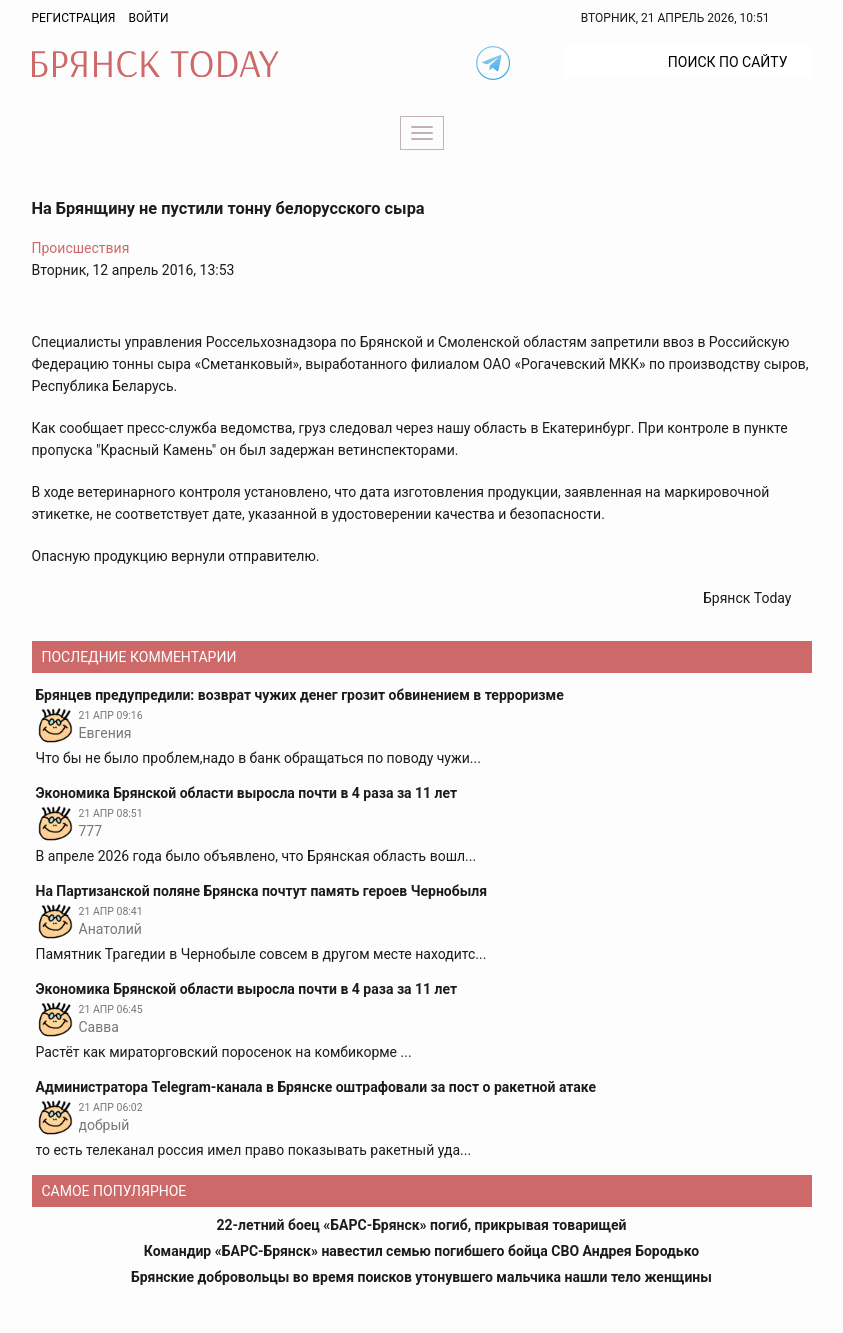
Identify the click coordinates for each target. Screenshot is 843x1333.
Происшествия (81, 248)
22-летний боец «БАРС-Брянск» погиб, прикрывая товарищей (421, 1225)
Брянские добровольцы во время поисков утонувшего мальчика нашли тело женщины (421, 1277)
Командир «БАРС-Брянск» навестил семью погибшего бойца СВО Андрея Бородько (421, 1251)
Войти (148, 18)
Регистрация (74, 18)
